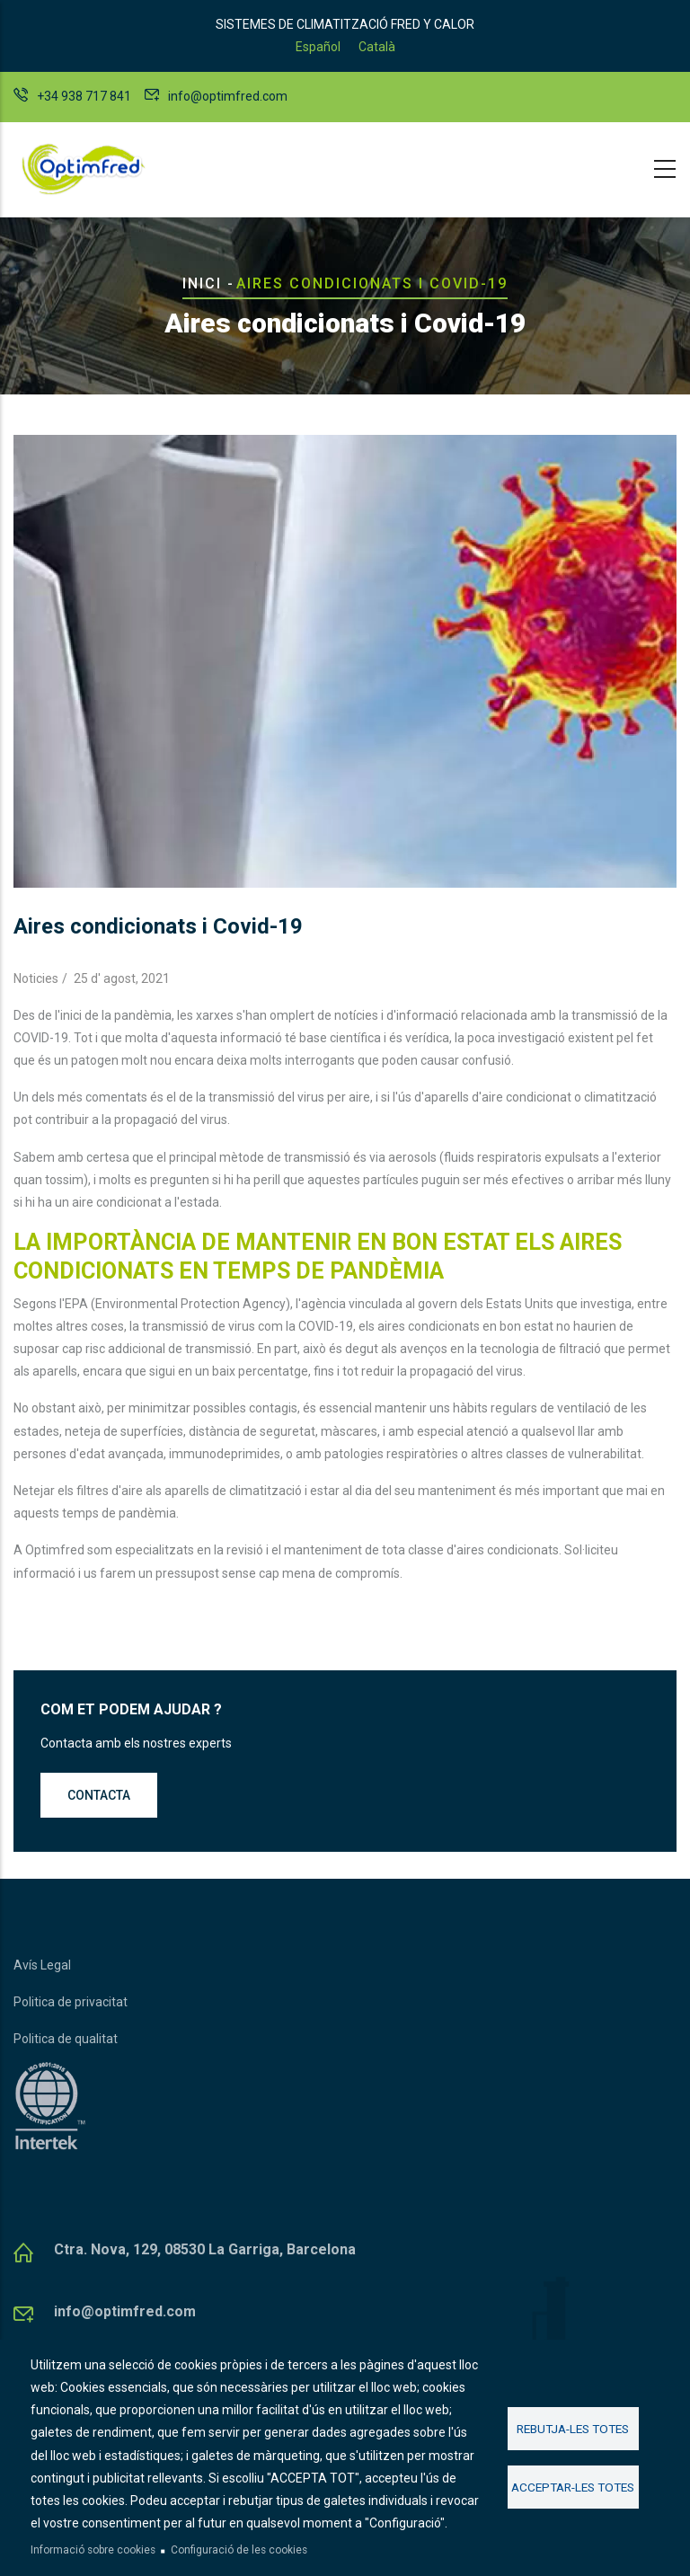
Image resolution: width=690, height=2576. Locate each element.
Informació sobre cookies (93, 2550)
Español (318, 47)
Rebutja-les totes (573, 2428)
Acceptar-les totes (572, 2487)
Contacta (98, 1795)
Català (376, 47)
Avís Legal (42, 1965)
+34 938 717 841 (84, 96)
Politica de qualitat (65, 2039)
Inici (202, 283)
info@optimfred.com (228, 96)
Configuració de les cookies (239, 2550)
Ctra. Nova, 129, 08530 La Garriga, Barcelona (205, 2249)
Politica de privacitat (70, 2002)
